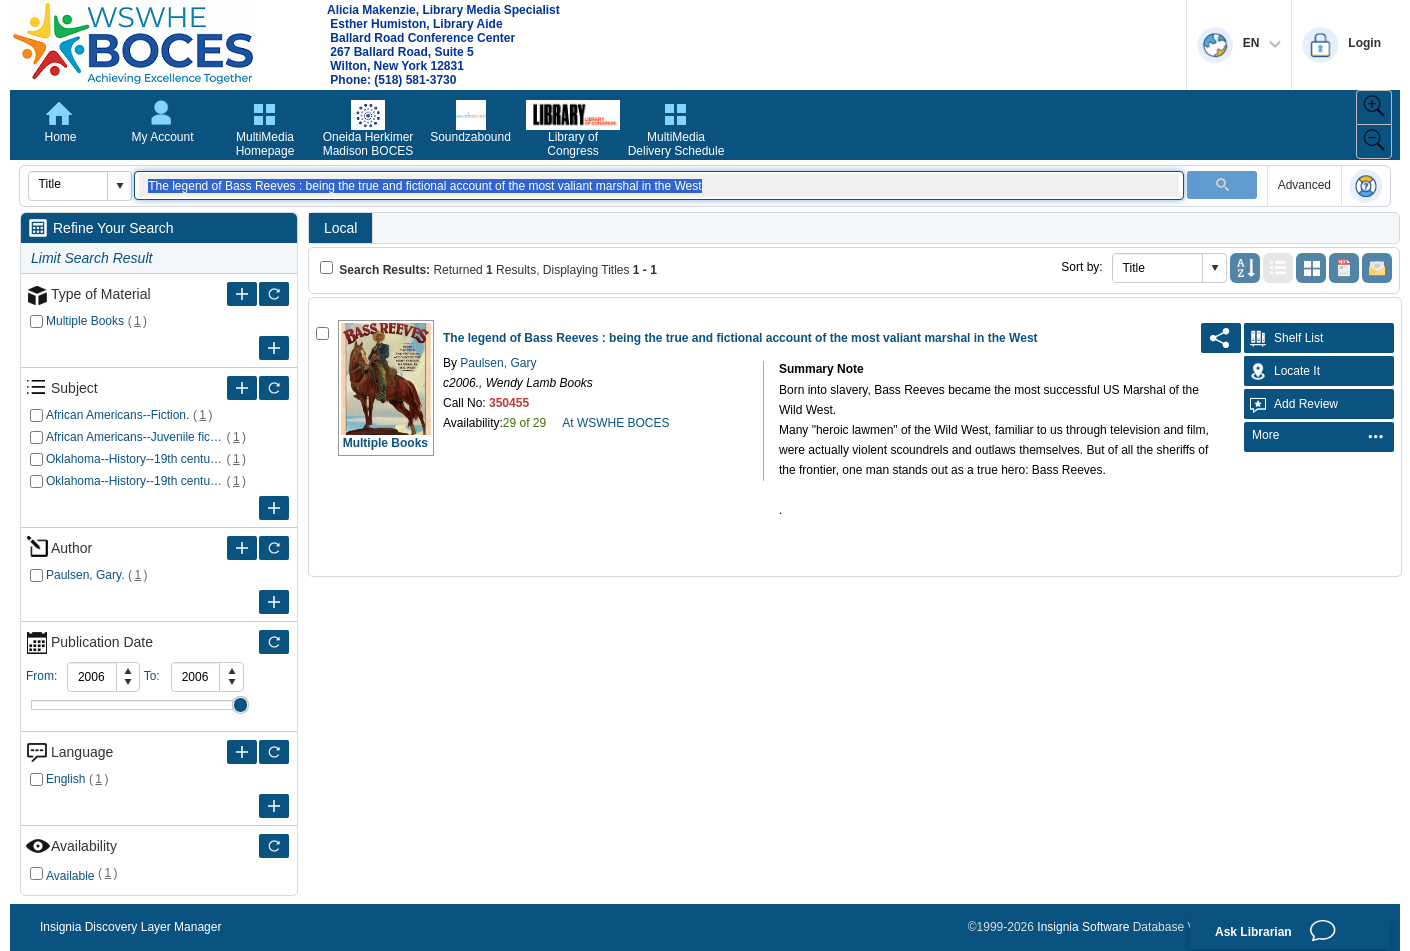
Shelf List (1283, 338)
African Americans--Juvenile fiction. (134, 437)
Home (60, 137)
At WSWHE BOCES (615, 423)
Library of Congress (572, 144)
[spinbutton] (92, 676)
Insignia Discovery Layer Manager (130, 927)
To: (152, 676)
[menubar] (1319, 437)
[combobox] (68, 184)
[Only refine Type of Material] (274, 294)
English (65, 779)
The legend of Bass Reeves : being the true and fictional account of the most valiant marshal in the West (740, 338)
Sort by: (1081, 267)
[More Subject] (242, 388)
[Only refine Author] (274, 548)
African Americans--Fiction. (117, 415)
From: (41, 676)
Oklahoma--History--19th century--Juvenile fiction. (134, 481)
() (137, 321)
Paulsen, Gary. (85, 575)
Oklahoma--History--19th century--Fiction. (134, 459)
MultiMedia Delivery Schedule (676, 144)
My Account (162, 137)
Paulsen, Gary (496, 363)
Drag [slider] (240, 705)
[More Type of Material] (242, 294)
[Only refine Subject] (274, 388)
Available (70, 876)
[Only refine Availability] (274, 846)
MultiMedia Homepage (265, 144)
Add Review (1291, 404)
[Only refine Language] (274, 752)
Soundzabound (470, 137)
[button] (119, 186)
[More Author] (242, 548)
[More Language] (242, 752)
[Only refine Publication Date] (274, 642)
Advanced (1304, 185)
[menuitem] (1318, 436)
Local (340, 228)
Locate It (1282, 371)
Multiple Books (85, 321)
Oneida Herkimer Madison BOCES (368, 144)
